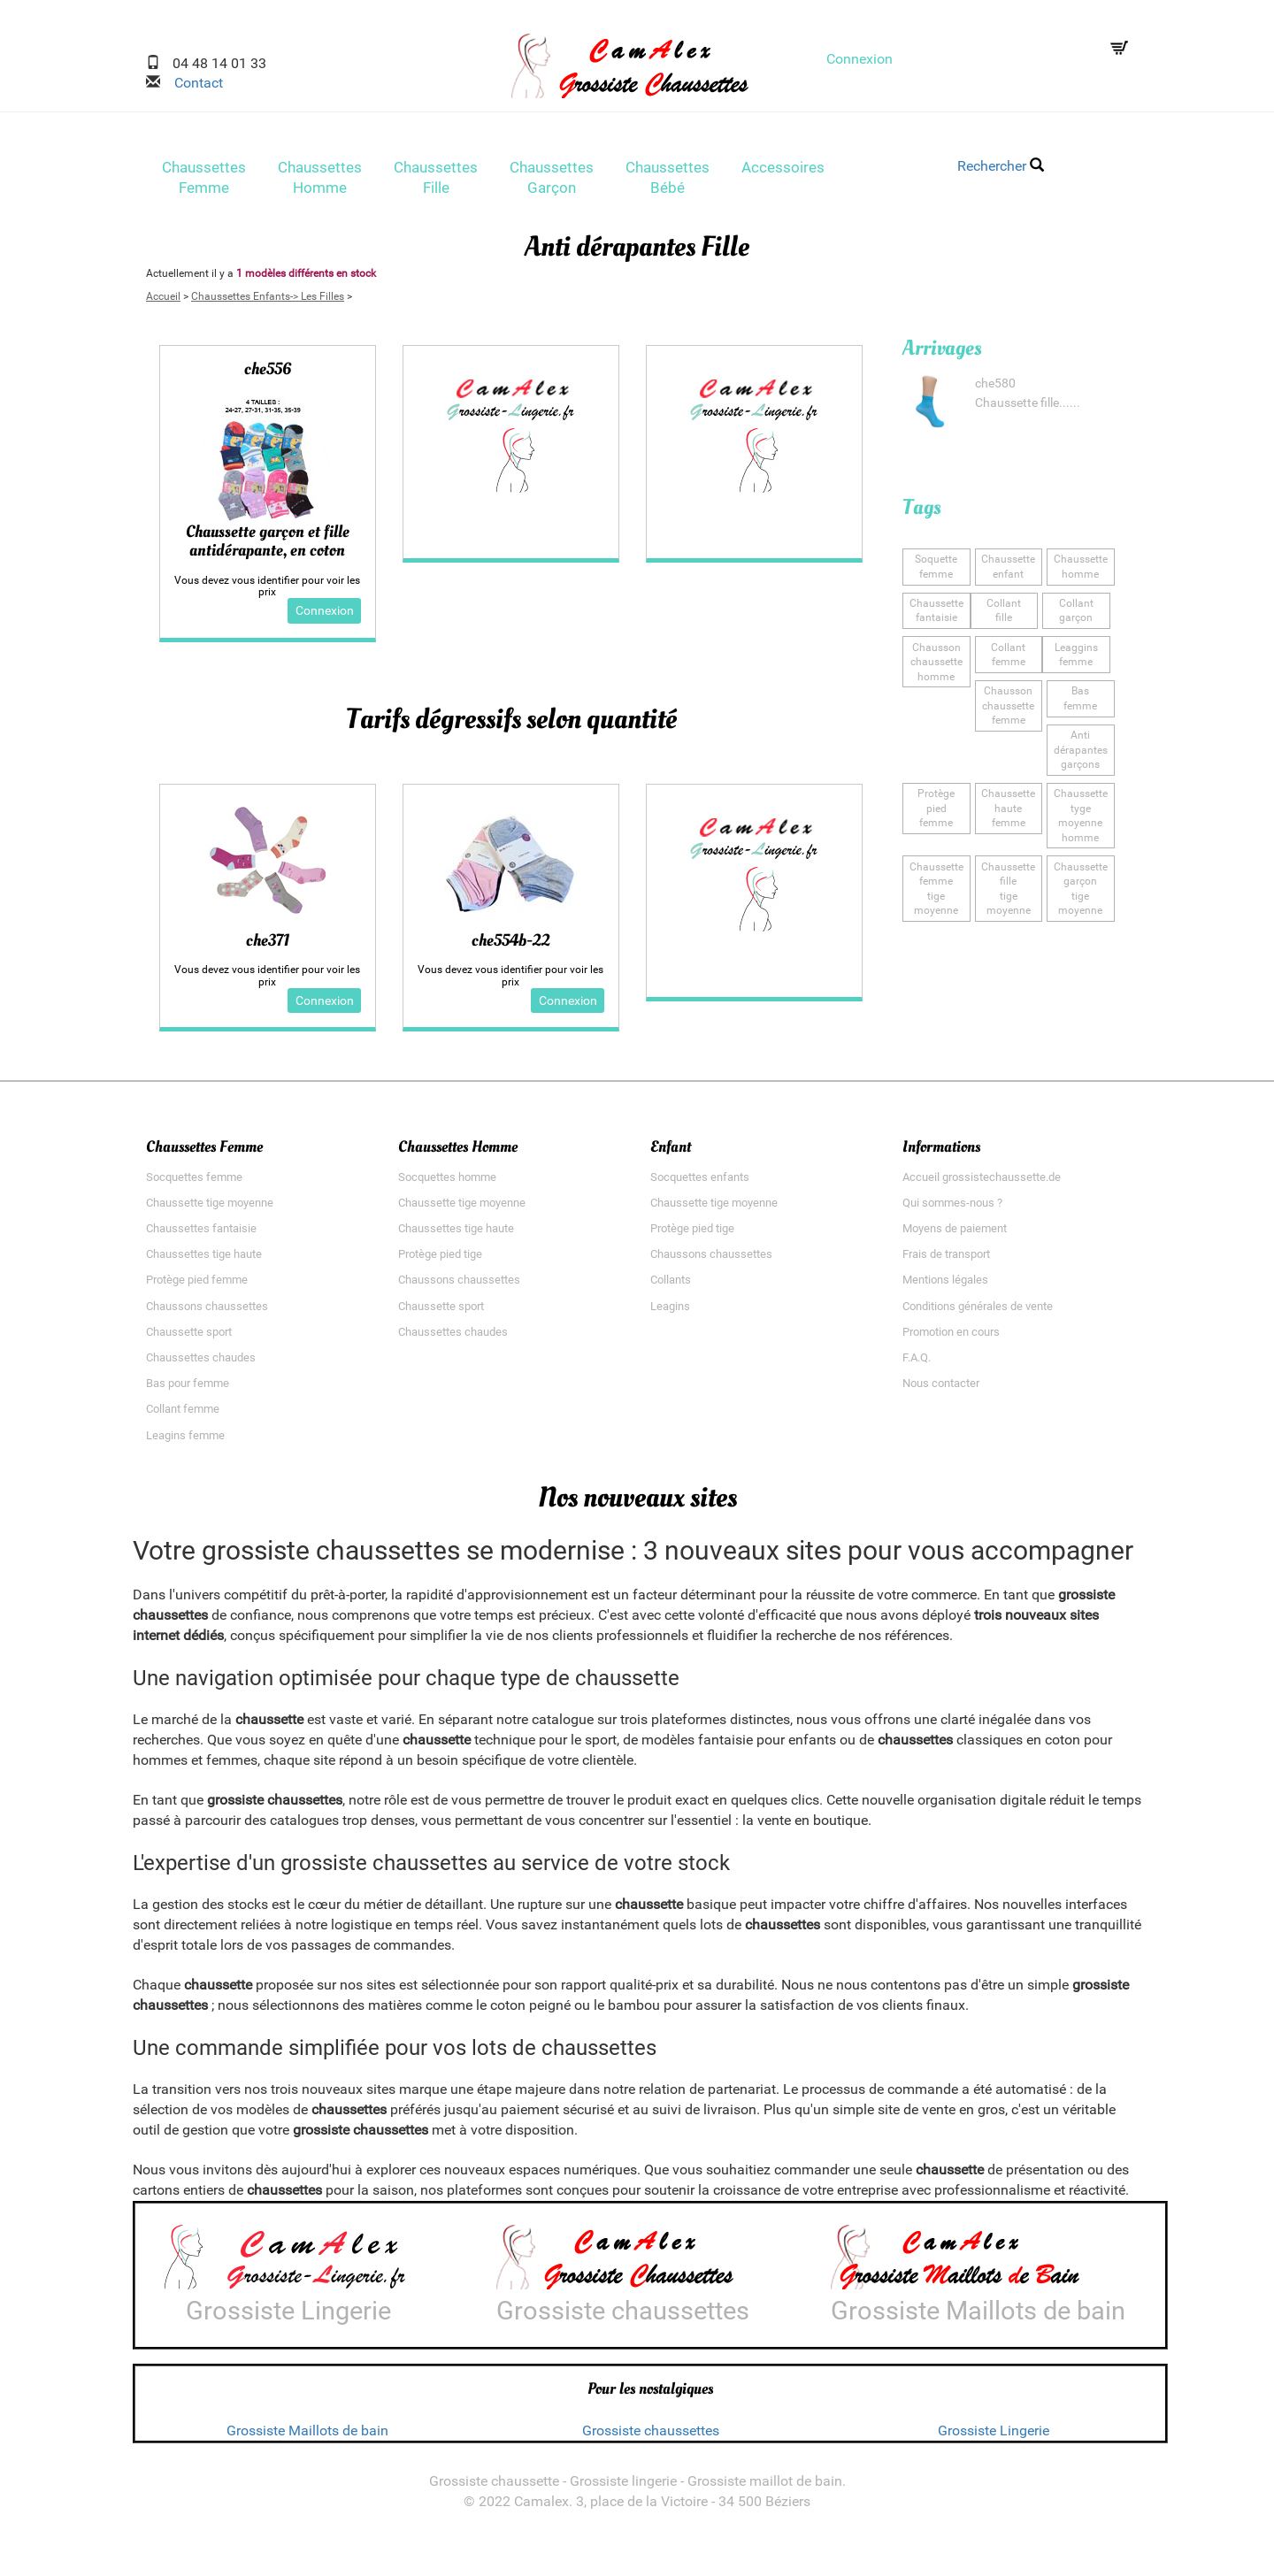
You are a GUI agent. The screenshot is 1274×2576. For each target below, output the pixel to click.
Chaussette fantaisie (936, 614)
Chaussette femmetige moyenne (936, 887)
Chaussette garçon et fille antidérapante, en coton (267, 547)
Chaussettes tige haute (204, 1261)
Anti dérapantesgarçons (1080, 751)
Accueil (163, 301)
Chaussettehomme (1080, 572)
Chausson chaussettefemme (1008, 708)
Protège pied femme (197, 1287)
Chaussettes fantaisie (201, 1235)
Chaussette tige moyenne (209, 1209)
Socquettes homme (447, 1184)
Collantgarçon (1076, 614)
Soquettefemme (936, 572)
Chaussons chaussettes (207, 1313)
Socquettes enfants (699, 1184)
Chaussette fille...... (1027, 408)
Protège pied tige (440, 1261)
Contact (191, 82)
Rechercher (1000, 165)
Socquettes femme (194, 1184)
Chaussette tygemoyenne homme (1080, 815)
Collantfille (1003, 614)
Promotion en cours (951, 1339)
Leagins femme (185, 1442)
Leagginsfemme (1076, 658)
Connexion (859, 58)
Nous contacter (940, 1390)
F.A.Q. (916, 1364)
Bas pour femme (187, 1390)
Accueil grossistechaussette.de (981, 1184)
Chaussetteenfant (1008, 572)
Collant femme (182, 1416)
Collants (670, 1287)
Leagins (670, 1313)
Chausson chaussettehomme (936, 665)
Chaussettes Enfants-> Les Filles (267, 301)
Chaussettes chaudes (201, 1364)
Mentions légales (945, 1287)
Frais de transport (946, 1261)
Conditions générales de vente (977, 1313)
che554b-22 (510, 946)
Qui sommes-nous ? (952, 1209)
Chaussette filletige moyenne (1008, 887)
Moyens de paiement (954, 1235)
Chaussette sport (189, 1339)
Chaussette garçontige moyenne (1080, 887)
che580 (995, 388)
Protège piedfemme (936, 801)
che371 (267, 946)
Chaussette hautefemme (1008, 808)
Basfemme (1080, 701)
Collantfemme (1009, 658)
